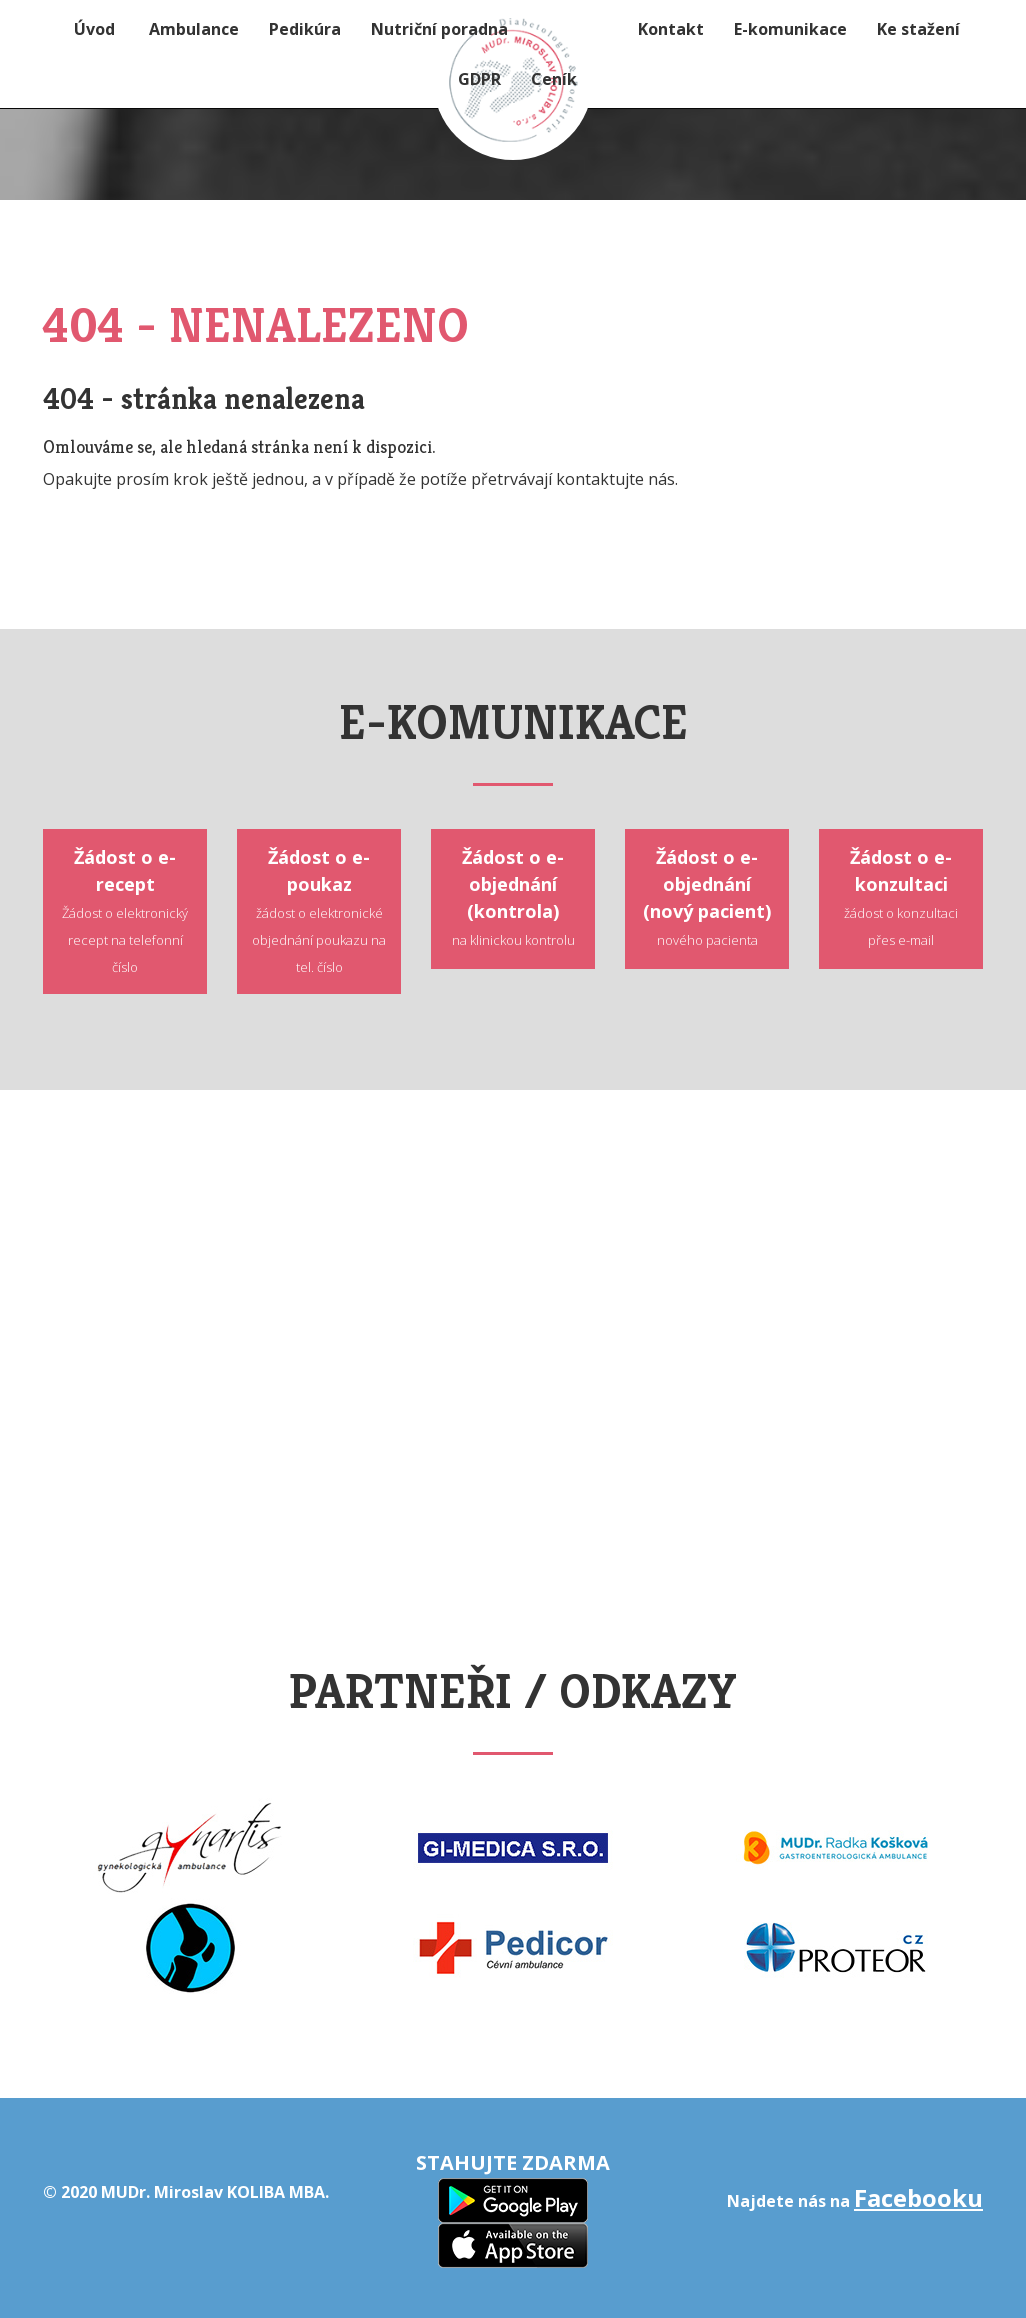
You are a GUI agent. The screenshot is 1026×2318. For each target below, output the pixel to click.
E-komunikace (790, 29)
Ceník (554, 79)
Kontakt (671, 29)
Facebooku (918, 2197)
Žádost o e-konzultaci (901, 897)
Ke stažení (918, 29)
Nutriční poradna (439, 29)
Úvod (94, 29)
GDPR (479, 79)
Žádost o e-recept (125, 910)
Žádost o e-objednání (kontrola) (513, 897)
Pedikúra (305, 29)
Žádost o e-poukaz (319, 910)
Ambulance (194, 29)
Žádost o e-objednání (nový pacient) (707, 897)
